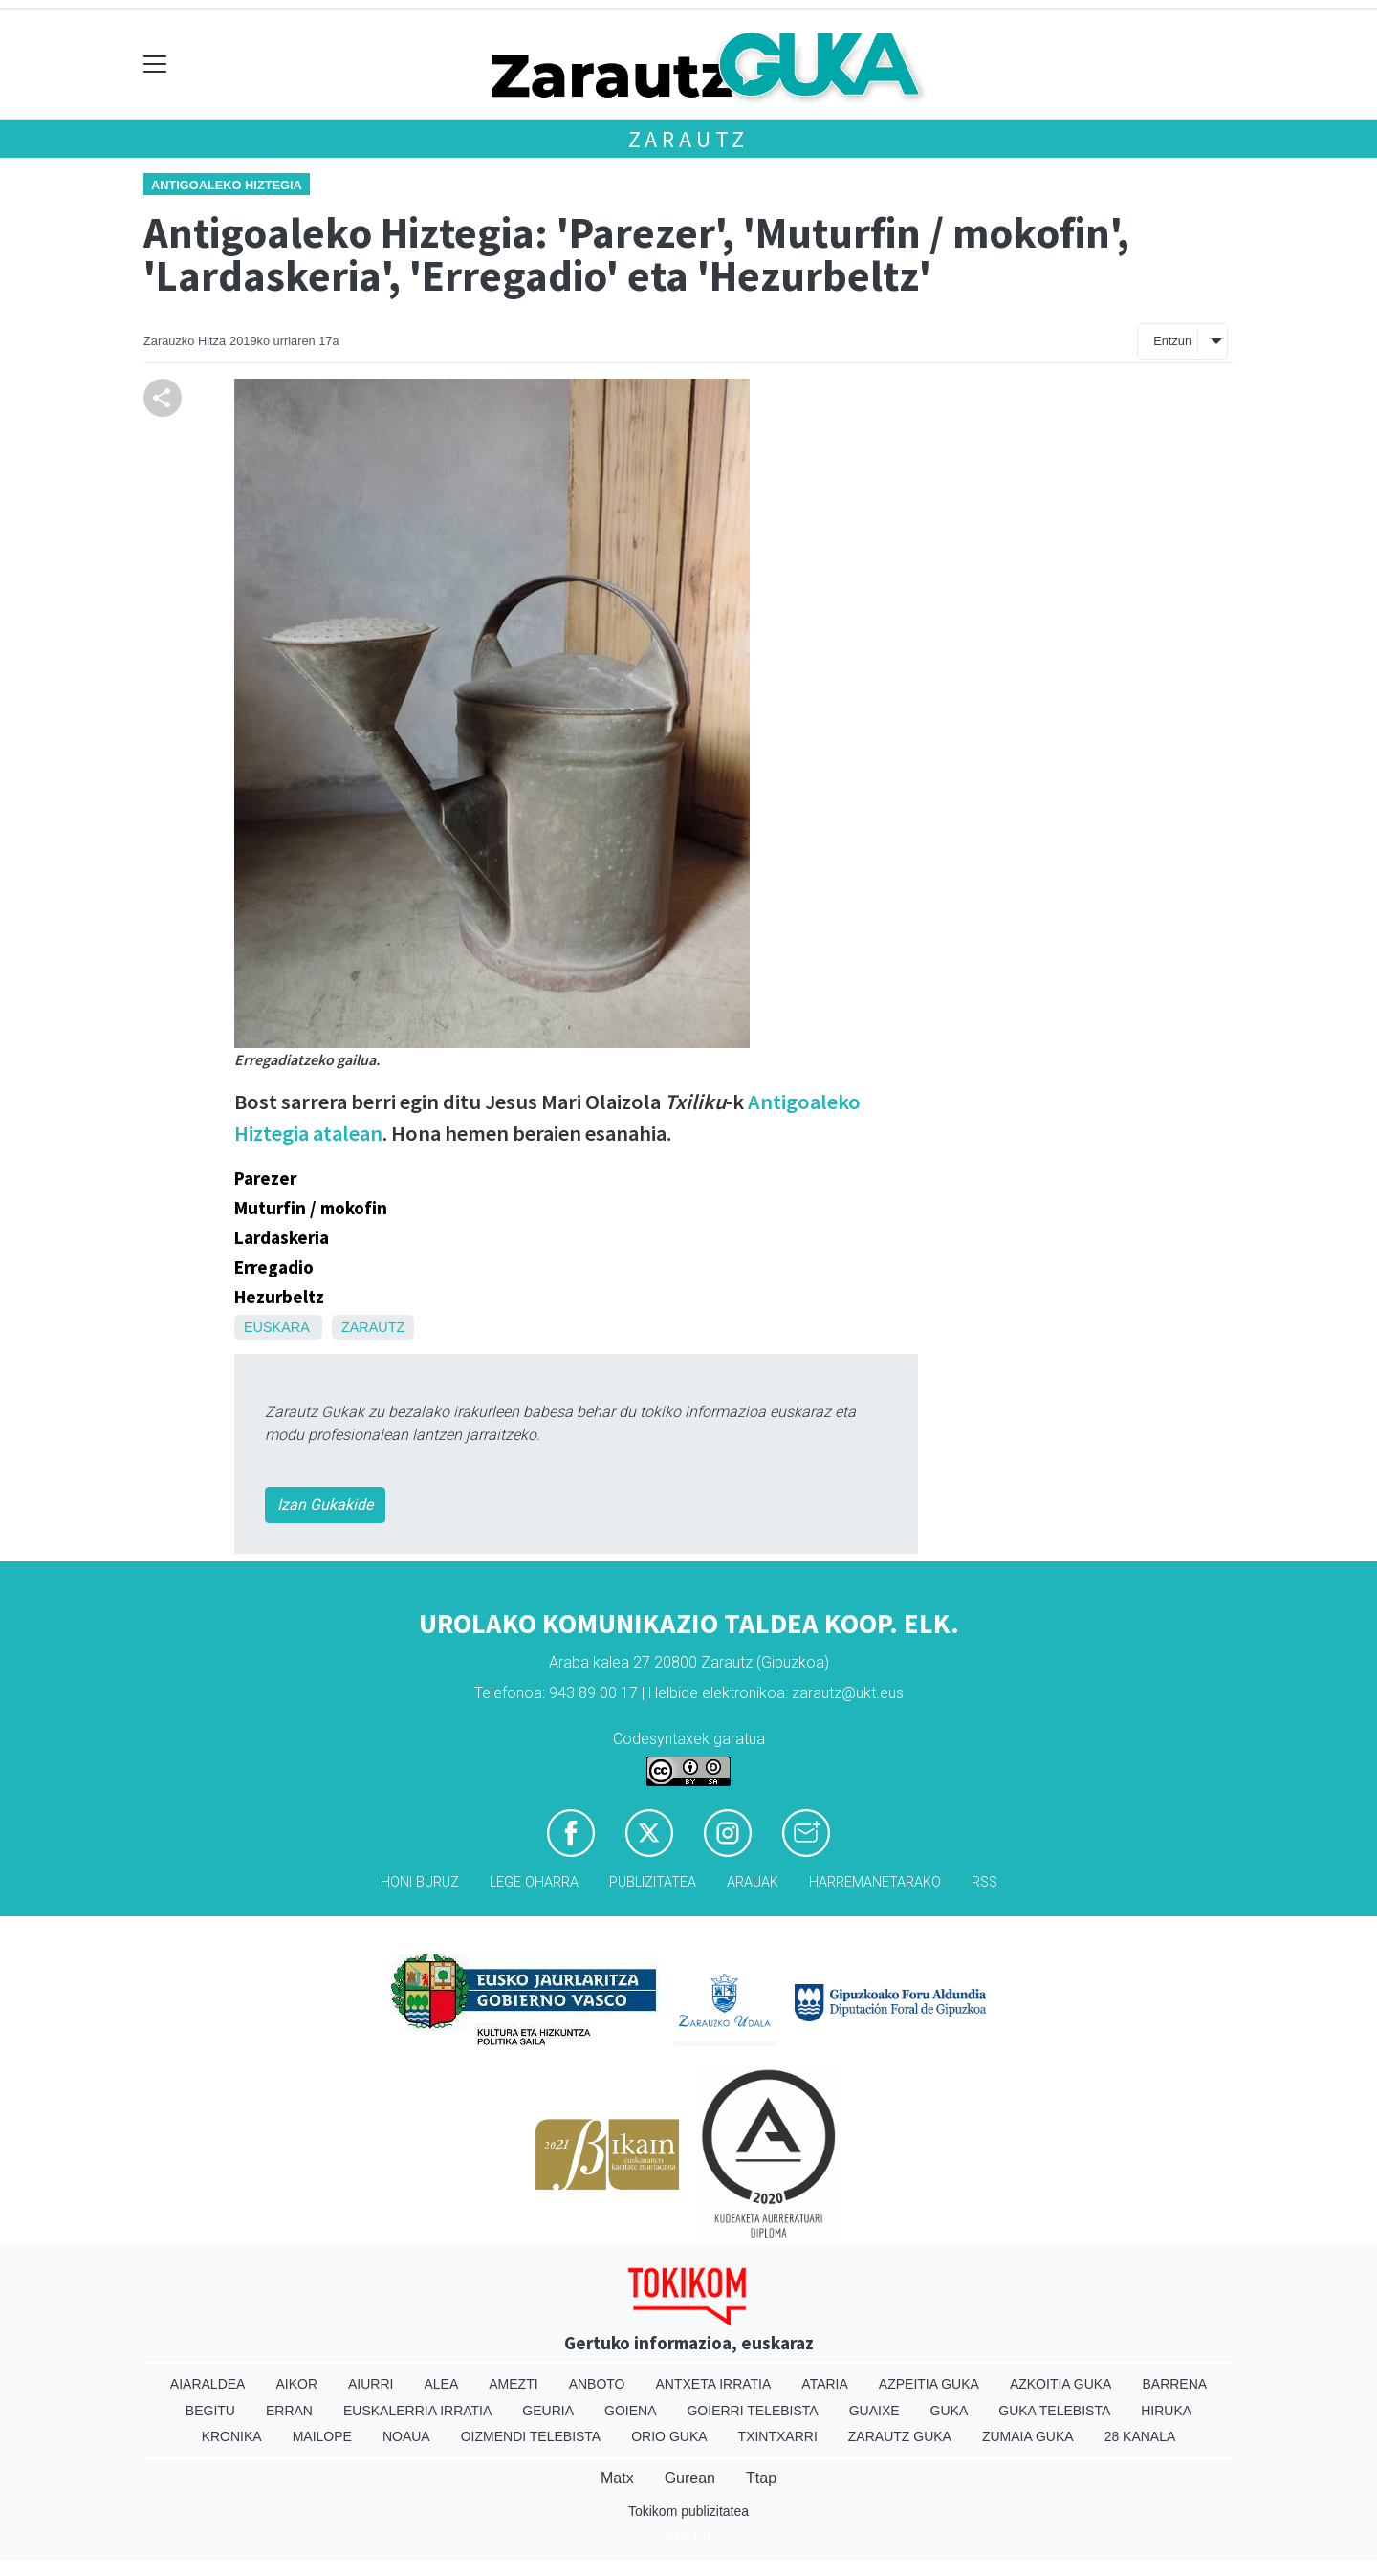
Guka (949, 2410)
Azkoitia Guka (1061, 2383)
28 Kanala (1140, 2436)
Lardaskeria (281, 1237)
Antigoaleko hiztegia (226, 185)
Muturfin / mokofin (310, 1207)
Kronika (232, 2436)
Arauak (752, 1882)
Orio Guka (669, 2436)
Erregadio (274, 1266)
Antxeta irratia (714, 2383)
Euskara (276, 1327)
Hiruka (1166, 2410)
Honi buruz (420, 1882)
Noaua (406, 2436)
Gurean (690, 2478)
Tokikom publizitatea (688, 2511)
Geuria (548, 2410)
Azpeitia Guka (929, 2383)
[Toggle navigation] (155, 64)
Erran (289, 2410)
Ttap (761, 2478)
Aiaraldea (208, 2383)
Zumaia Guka (1028, 2436)
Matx (617, 2478)
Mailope (322, 2436)
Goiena (630, 2410)
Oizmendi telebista (531, 2436)
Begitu (210, 2410)
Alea (441, 2383)
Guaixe (874, 2410)
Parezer (265, 1178)
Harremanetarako (875, 1882)
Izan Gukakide (325, 1504)
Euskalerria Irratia (417, 2410)
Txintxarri (778, 2436)
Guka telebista (1054, 2410)
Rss (984, 1882)
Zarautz (689, 139)
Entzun (1172, 341)
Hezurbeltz (279, 1296)
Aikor (296, 2383)
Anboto (597, 2383)
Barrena (1174, 2383)
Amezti (513, 2383)
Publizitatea (652, 1882)
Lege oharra (534, 1882)
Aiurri (370, 2383)
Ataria (824, 2383)
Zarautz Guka (899, 2436)
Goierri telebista (752, 2410)
